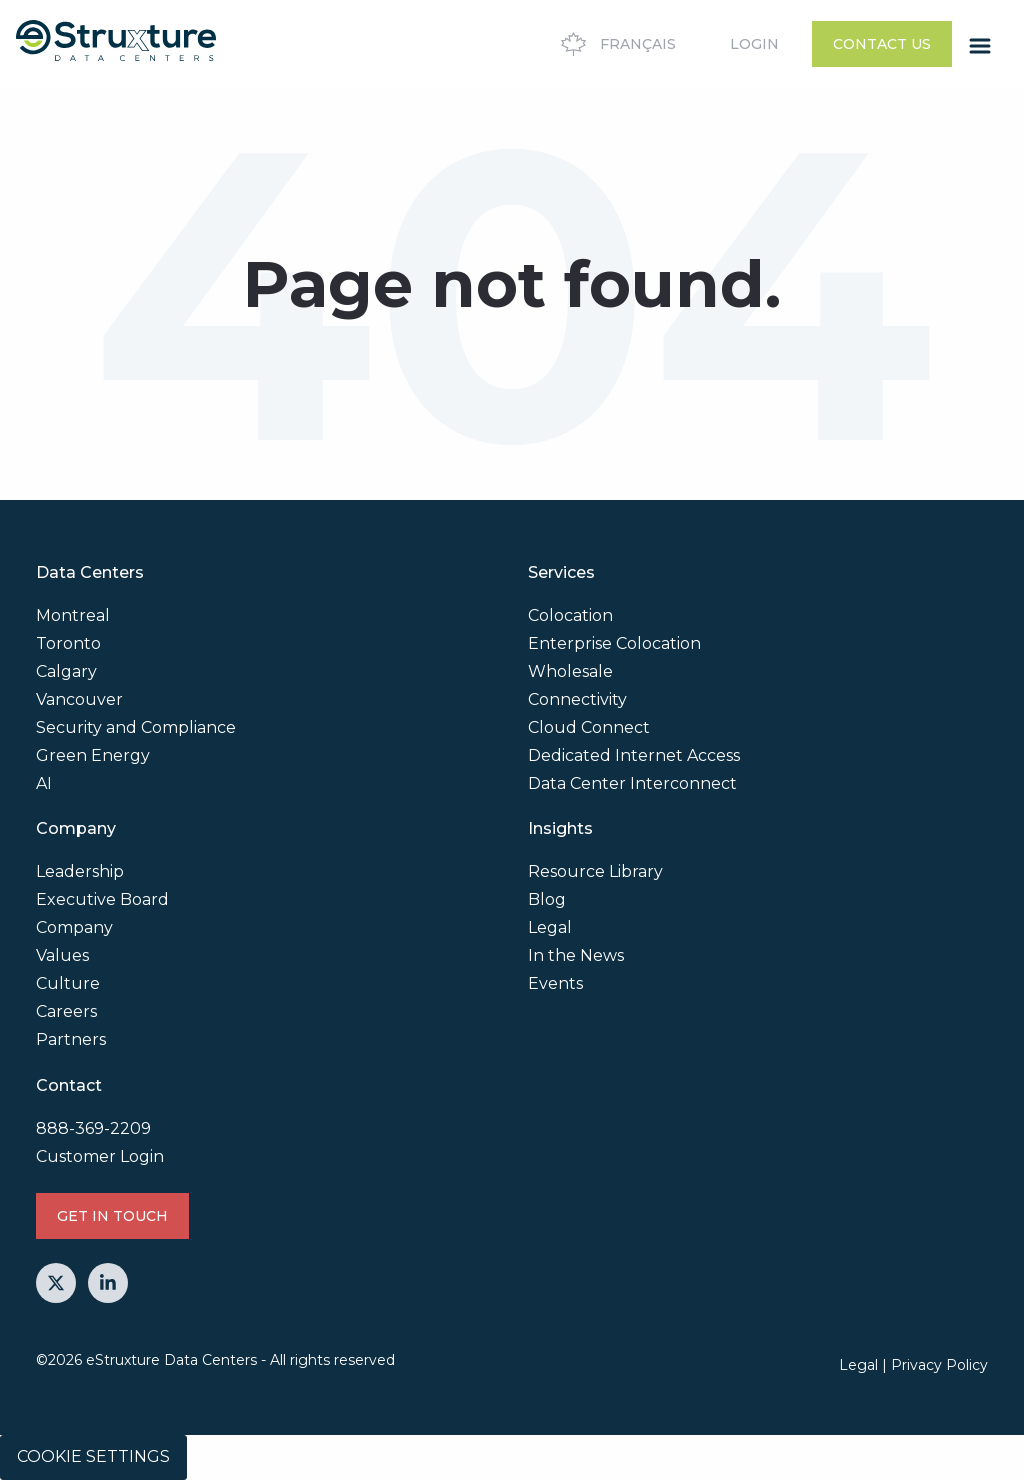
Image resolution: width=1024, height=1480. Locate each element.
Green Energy (93, 755)
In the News (576, 955)
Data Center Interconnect (632, 783)
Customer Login (100, 1156)
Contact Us (882, 44)
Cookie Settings (93, 1456)
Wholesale (570, 671)
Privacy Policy (939, 1365)
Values (62, 955)
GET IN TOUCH (112, 1216)
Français (615, 44)
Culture (68, 983)
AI (44, 783)
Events (555, 983)
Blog (547, 899)
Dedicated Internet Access (634, 755)
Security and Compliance (136, 727)
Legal (550, 927)
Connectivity (577, 699)
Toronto (68, 643)
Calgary (66, 671)
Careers (66, 1011)
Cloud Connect (589, 727)
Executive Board (102, 899)
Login (754, 44)
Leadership (80, 871)
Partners (71, 1039)
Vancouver (79, 699)
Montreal (73, 615)
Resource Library (595, 871)
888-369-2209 (93, 1128)
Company (74, 927)
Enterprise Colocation (614, 643)
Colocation (570, 615)
